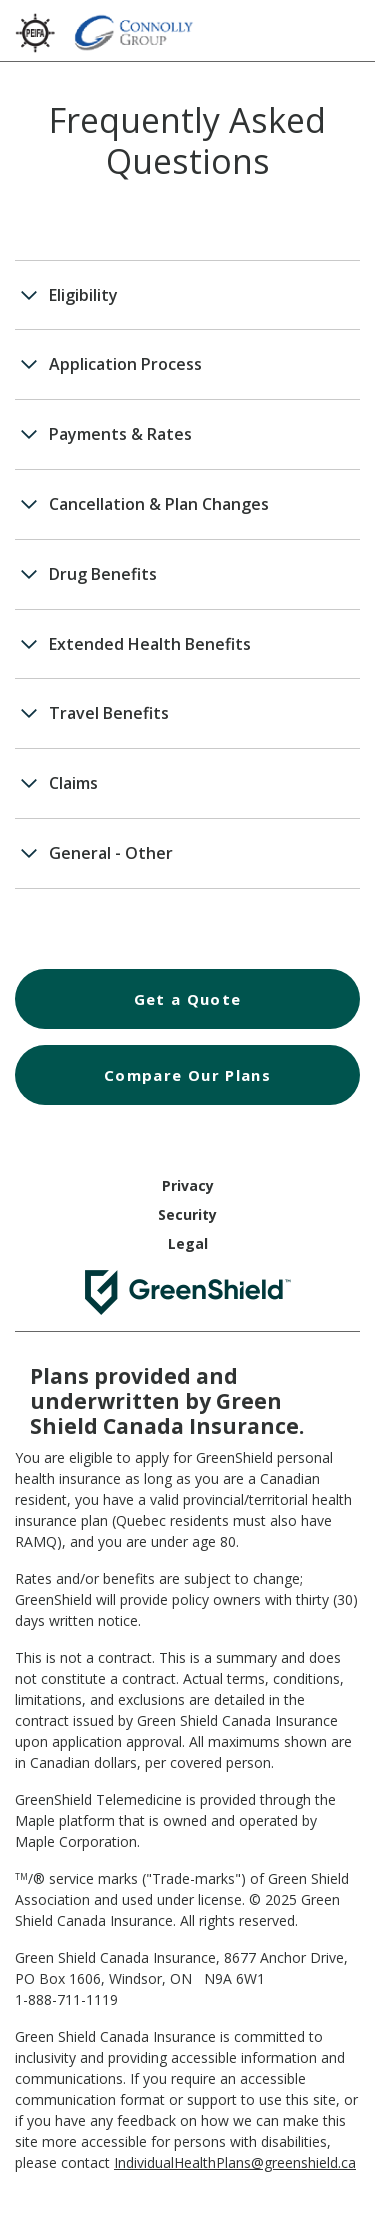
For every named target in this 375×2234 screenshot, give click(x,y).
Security (187, 1214)
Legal (188, 1243)
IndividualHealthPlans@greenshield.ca (235, 2162)
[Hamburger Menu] (340, 28)
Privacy (188, 1185)
